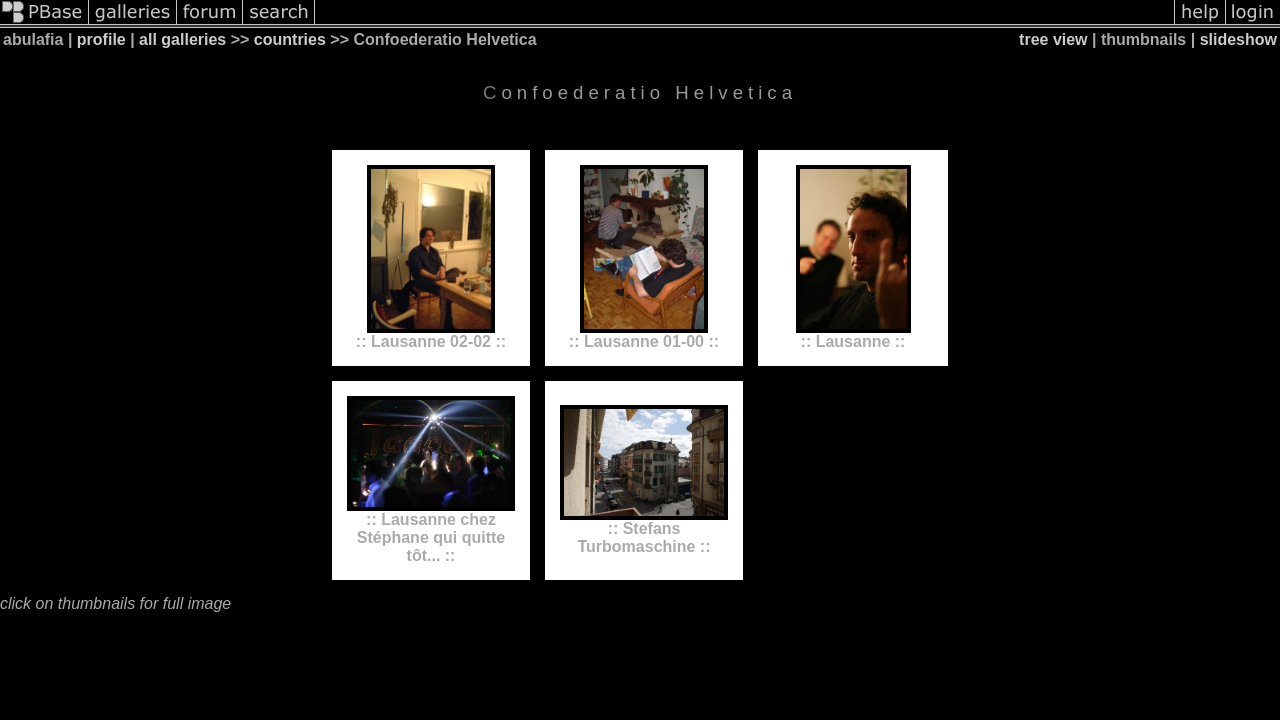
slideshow (1238, 39)
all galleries (182, 39)
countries (290, 39)
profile (101, 39)
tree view (1053, 39)
